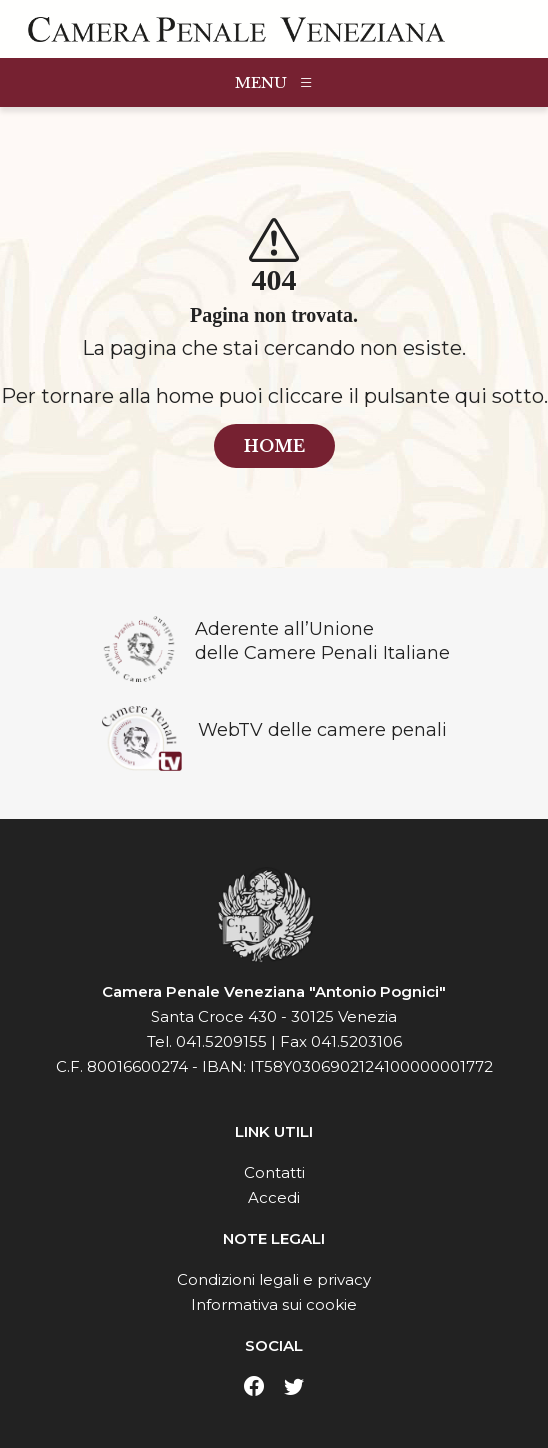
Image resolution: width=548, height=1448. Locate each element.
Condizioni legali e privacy (274, 1279)
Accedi (274, 1197)
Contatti (274, 1172)
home (274, 446)
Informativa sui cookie (274, 1304)
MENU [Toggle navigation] (274, 82)
